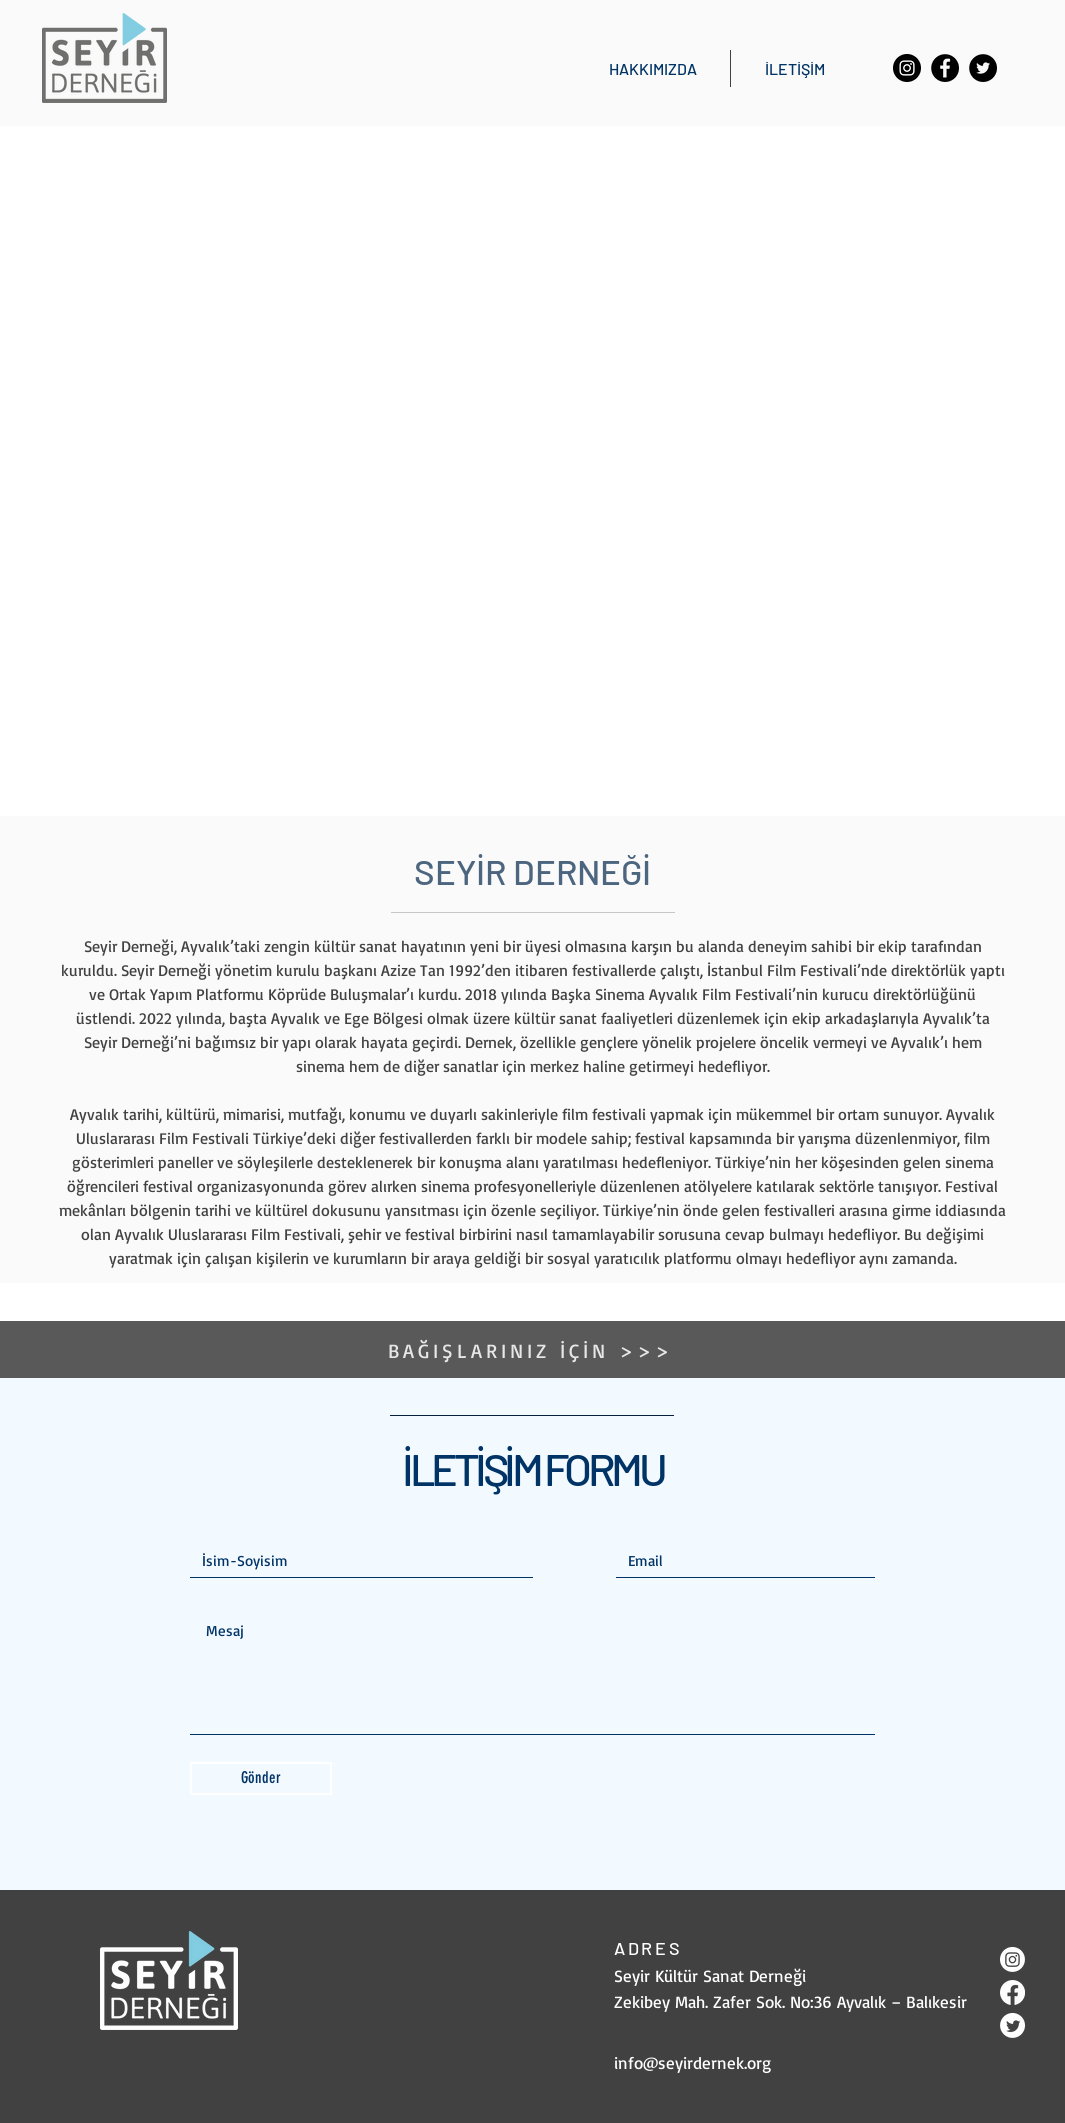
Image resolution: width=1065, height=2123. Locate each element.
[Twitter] (983, 68)
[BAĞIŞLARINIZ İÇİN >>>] (533, 1350)
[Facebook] (945, 68)
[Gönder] (261, 1778)
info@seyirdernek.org (692, 2062)
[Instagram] (907, 68)
